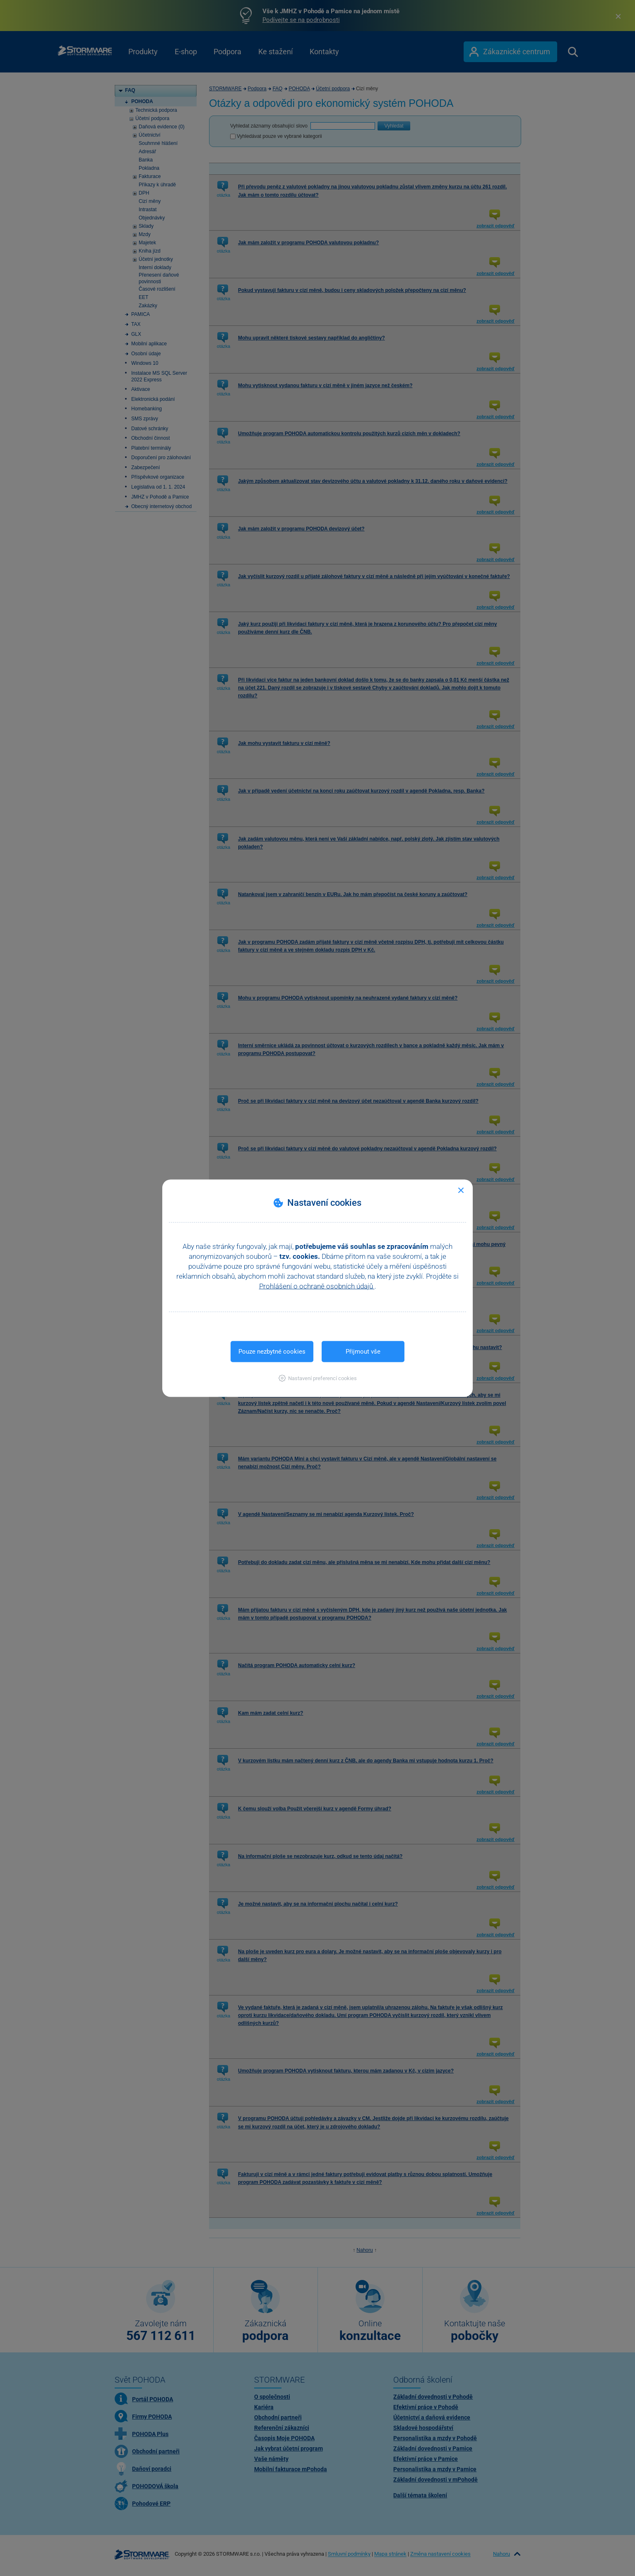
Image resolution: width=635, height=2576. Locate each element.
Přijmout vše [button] (363, 1351)
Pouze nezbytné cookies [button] (271, 1351)
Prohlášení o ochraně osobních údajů (317, 1286)
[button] (318, 1378)
